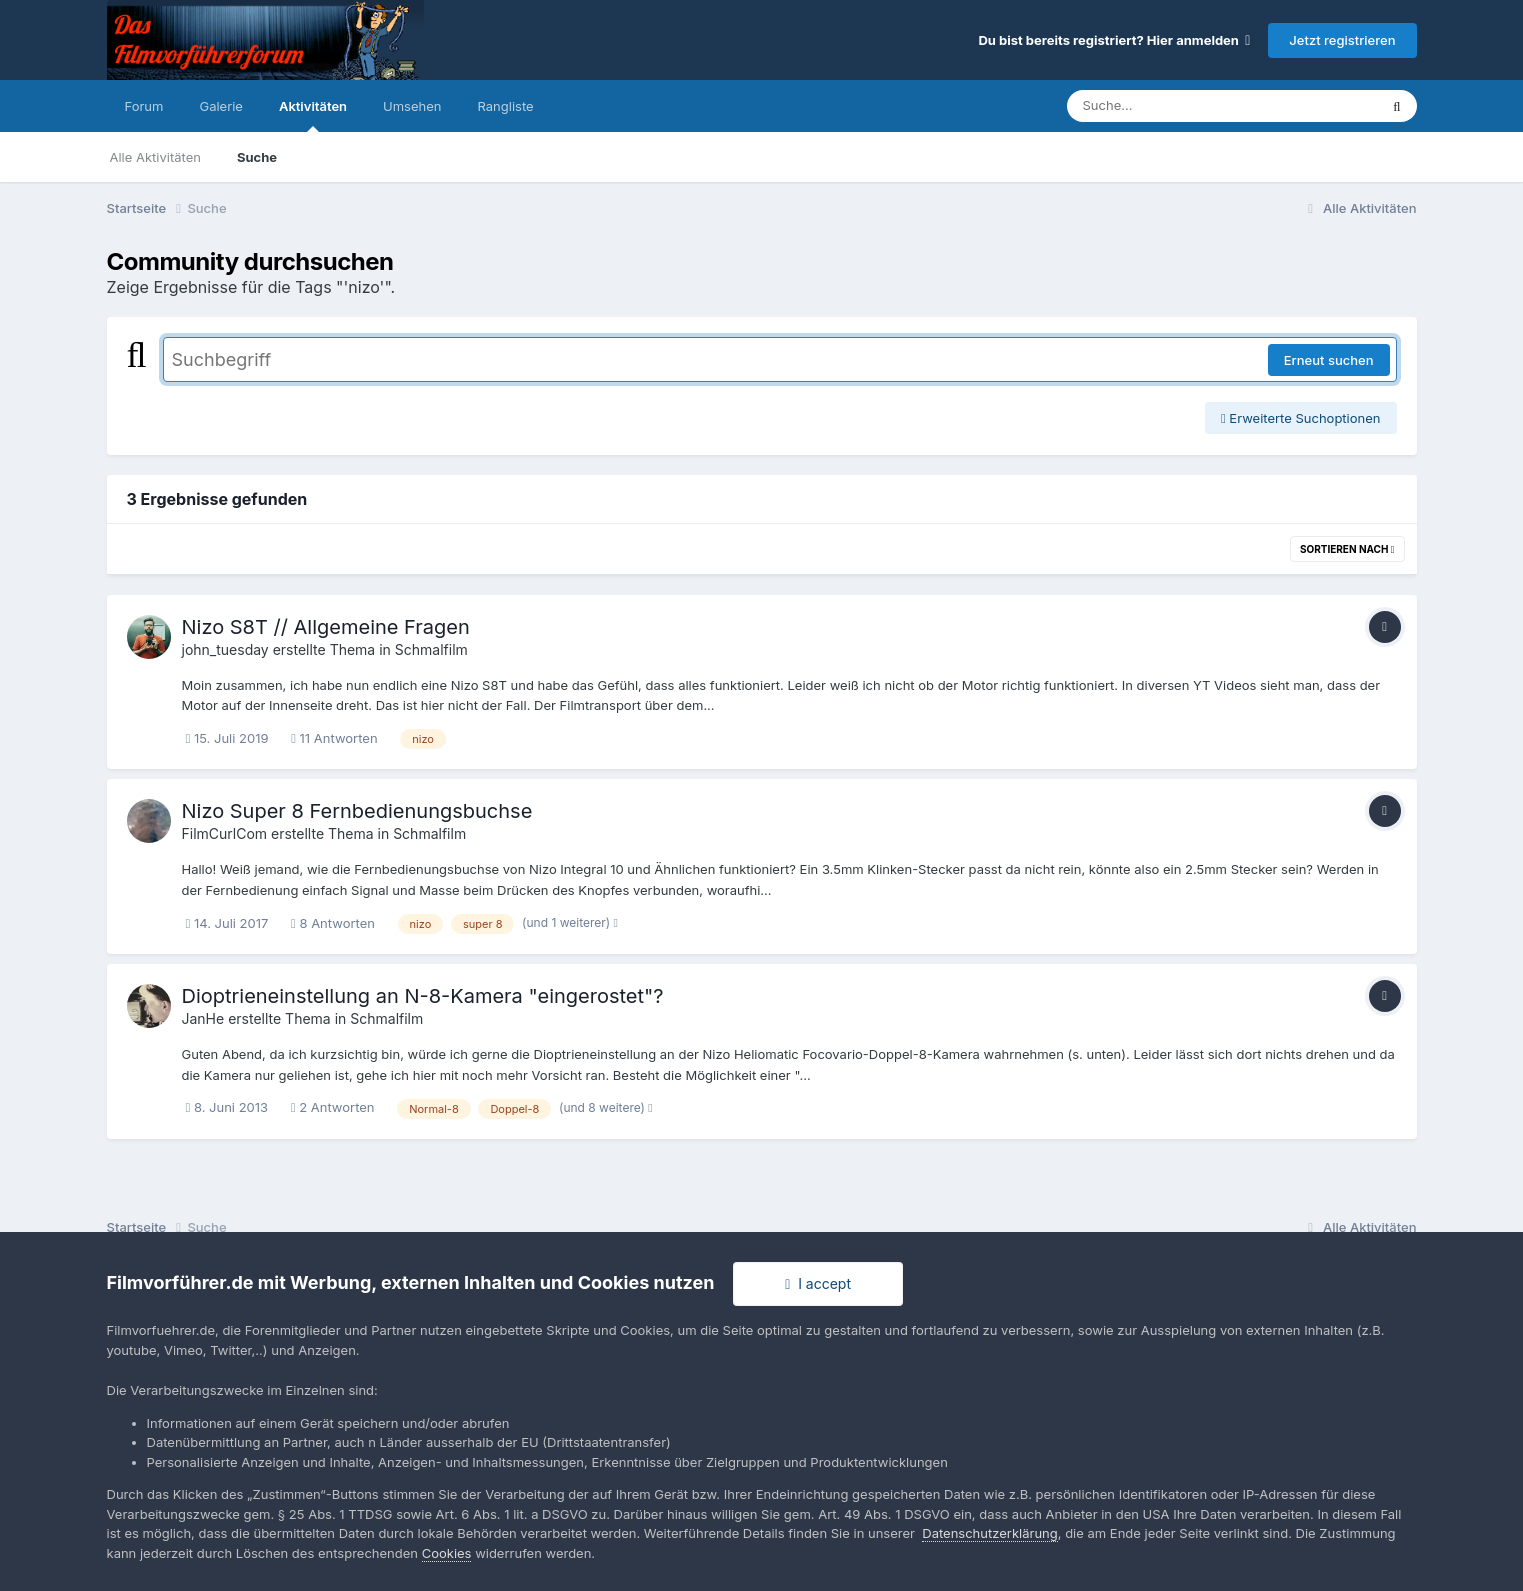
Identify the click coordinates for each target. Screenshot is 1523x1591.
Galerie (220, 106)
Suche (257, 157)
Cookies (447, 1553)
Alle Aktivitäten (155, 157)
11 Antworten (334, 738)
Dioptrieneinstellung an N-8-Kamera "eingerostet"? (423, 996)
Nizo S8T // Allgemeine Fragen (326, 627)
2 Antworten (333, 1107)
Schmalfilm (431, 649)
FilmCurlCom (225, 833)
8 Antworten (333, 923)
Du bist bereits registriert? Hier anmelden (1114, 40)
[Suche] (1182, 106)
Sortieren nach (1347, 549)
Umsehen (412, 106)
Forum (144, 106)
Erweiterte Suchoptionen (1301, 418)
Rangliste (505, 106)
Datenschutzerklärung (989, 1533)
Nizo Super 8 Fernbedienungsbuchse (357, 811)
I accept (818, 1283)
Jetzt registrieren (1342, 40)
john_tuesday (225, 649)
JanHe (203, 1018)
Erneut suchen (1329, 360)
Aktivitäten (313, 115)
